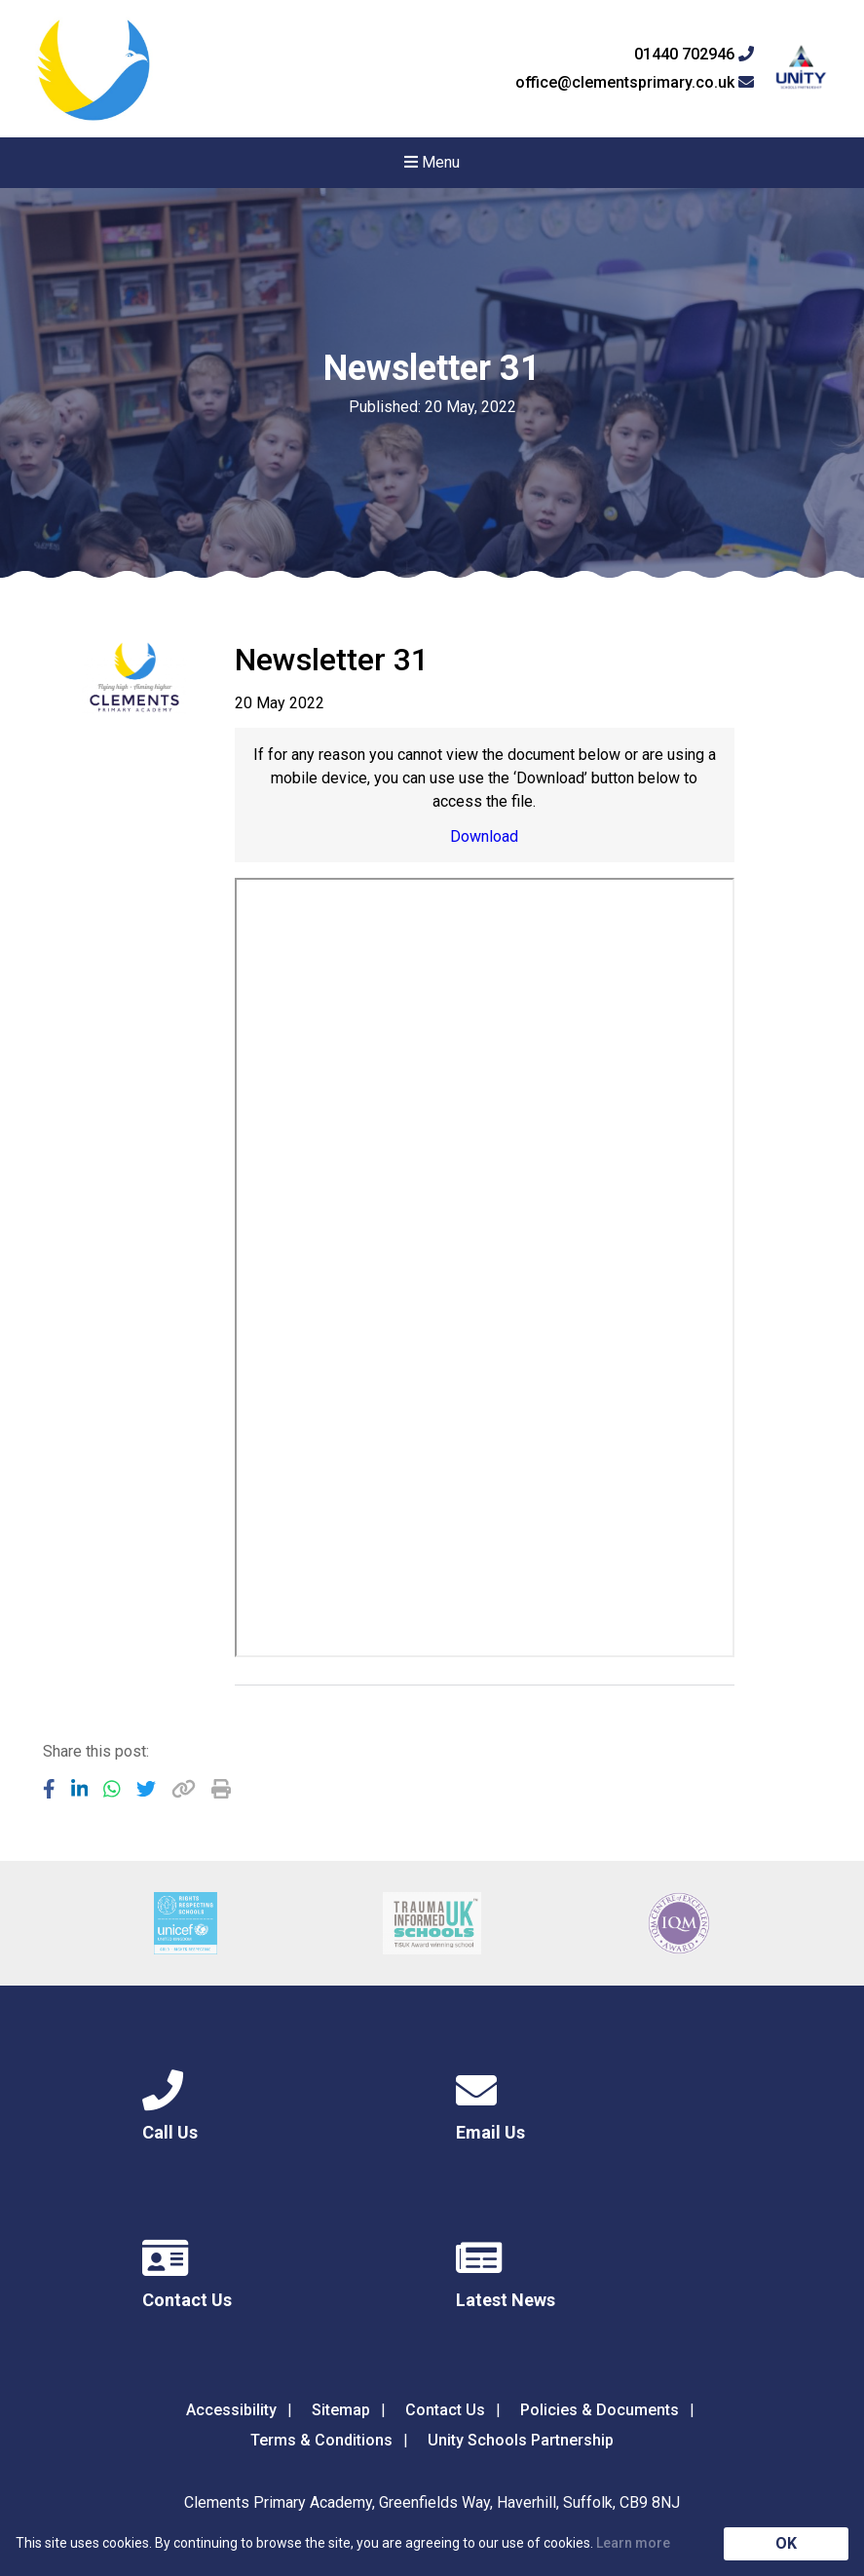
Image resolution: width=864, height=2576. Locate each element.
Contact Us (445, 2410)
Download (484, 836)
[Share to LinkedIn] (80, 1789)
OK (786, 2543)
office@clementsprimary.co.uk (634, 83)
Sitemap (341, 2410)
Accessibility (231, 2410)
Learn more (633, 2543)
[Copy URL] (183, 1789)
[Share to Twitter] (146, 1789)
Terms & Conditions (321, 2440)
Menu (432, 162)
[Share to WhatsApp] (112, 1789)
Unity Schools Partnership (521, 2440)
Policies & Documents (599, 2410)
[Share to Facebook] (49, 1789)
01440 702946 (694, 54)
